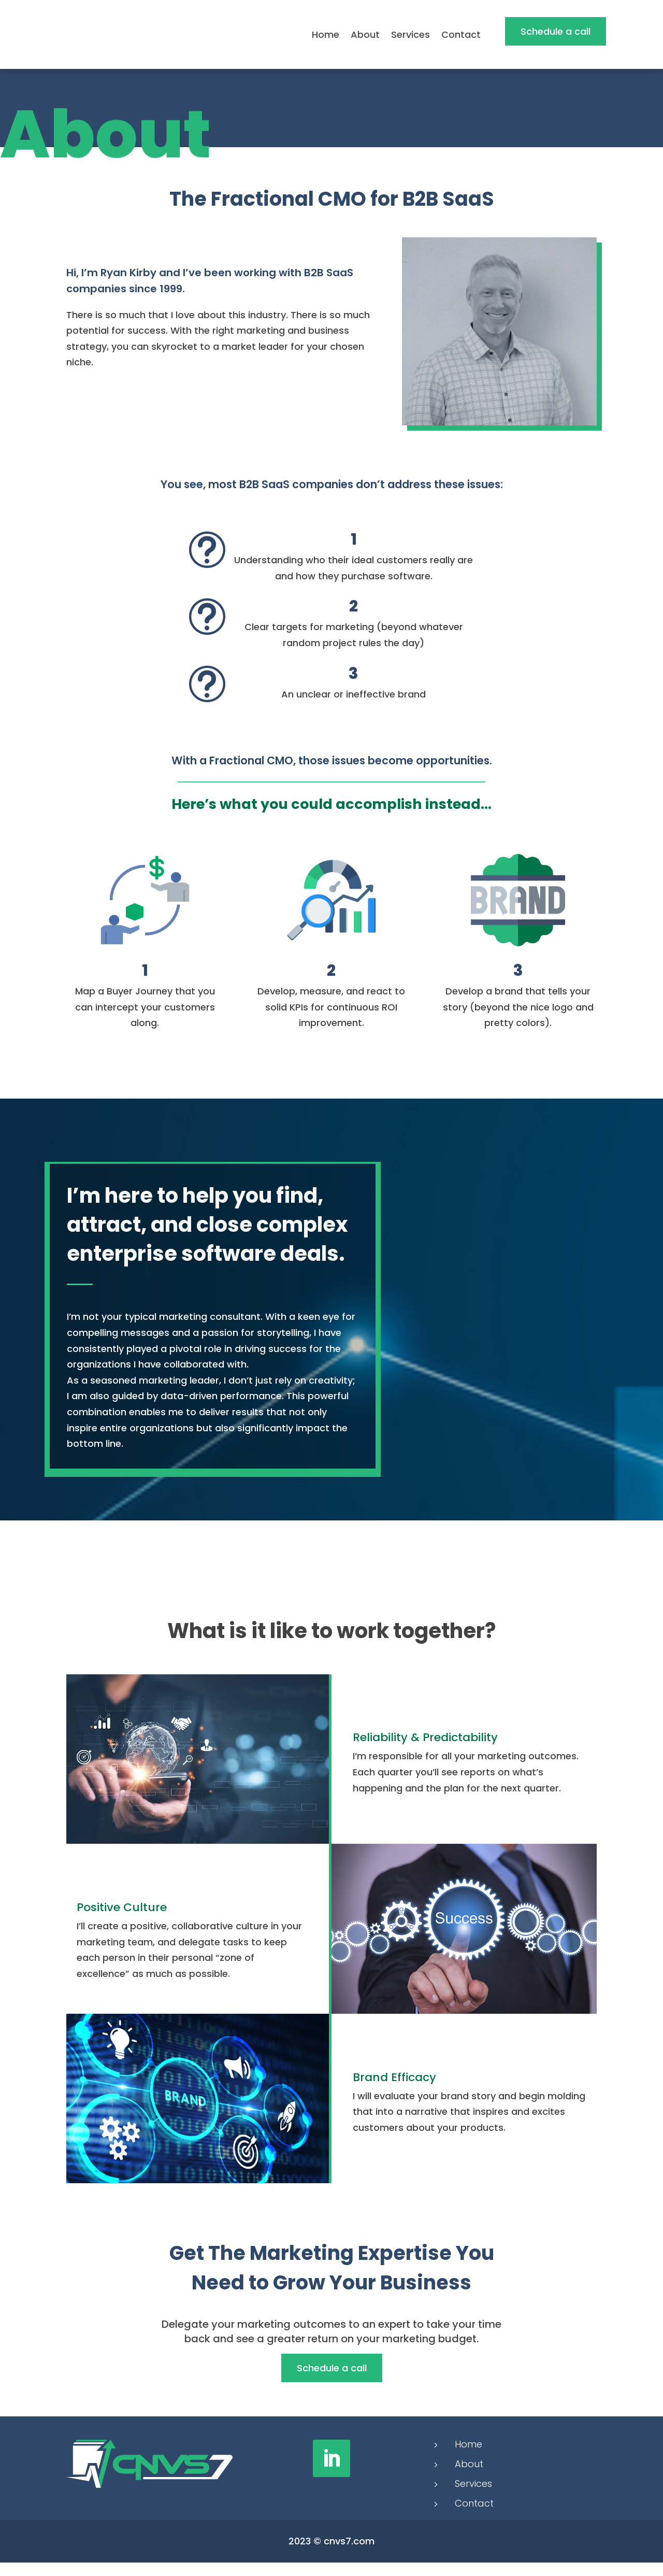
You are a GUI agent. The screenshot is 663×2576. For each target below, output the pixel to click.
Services (410, 34)
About (365, 34)
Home (325, 34)
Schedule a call (555, 31)
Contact (461, 34)
